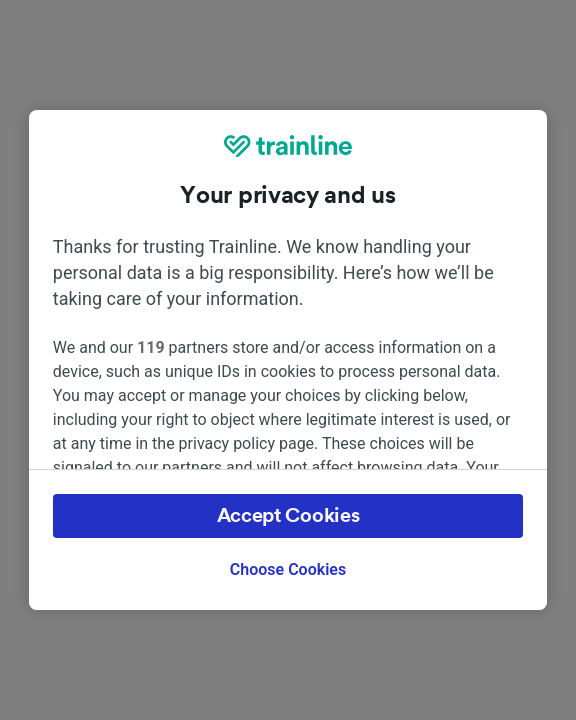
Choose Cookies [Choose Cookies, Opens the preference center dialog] (288, 569)
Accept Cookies (288, 516)
